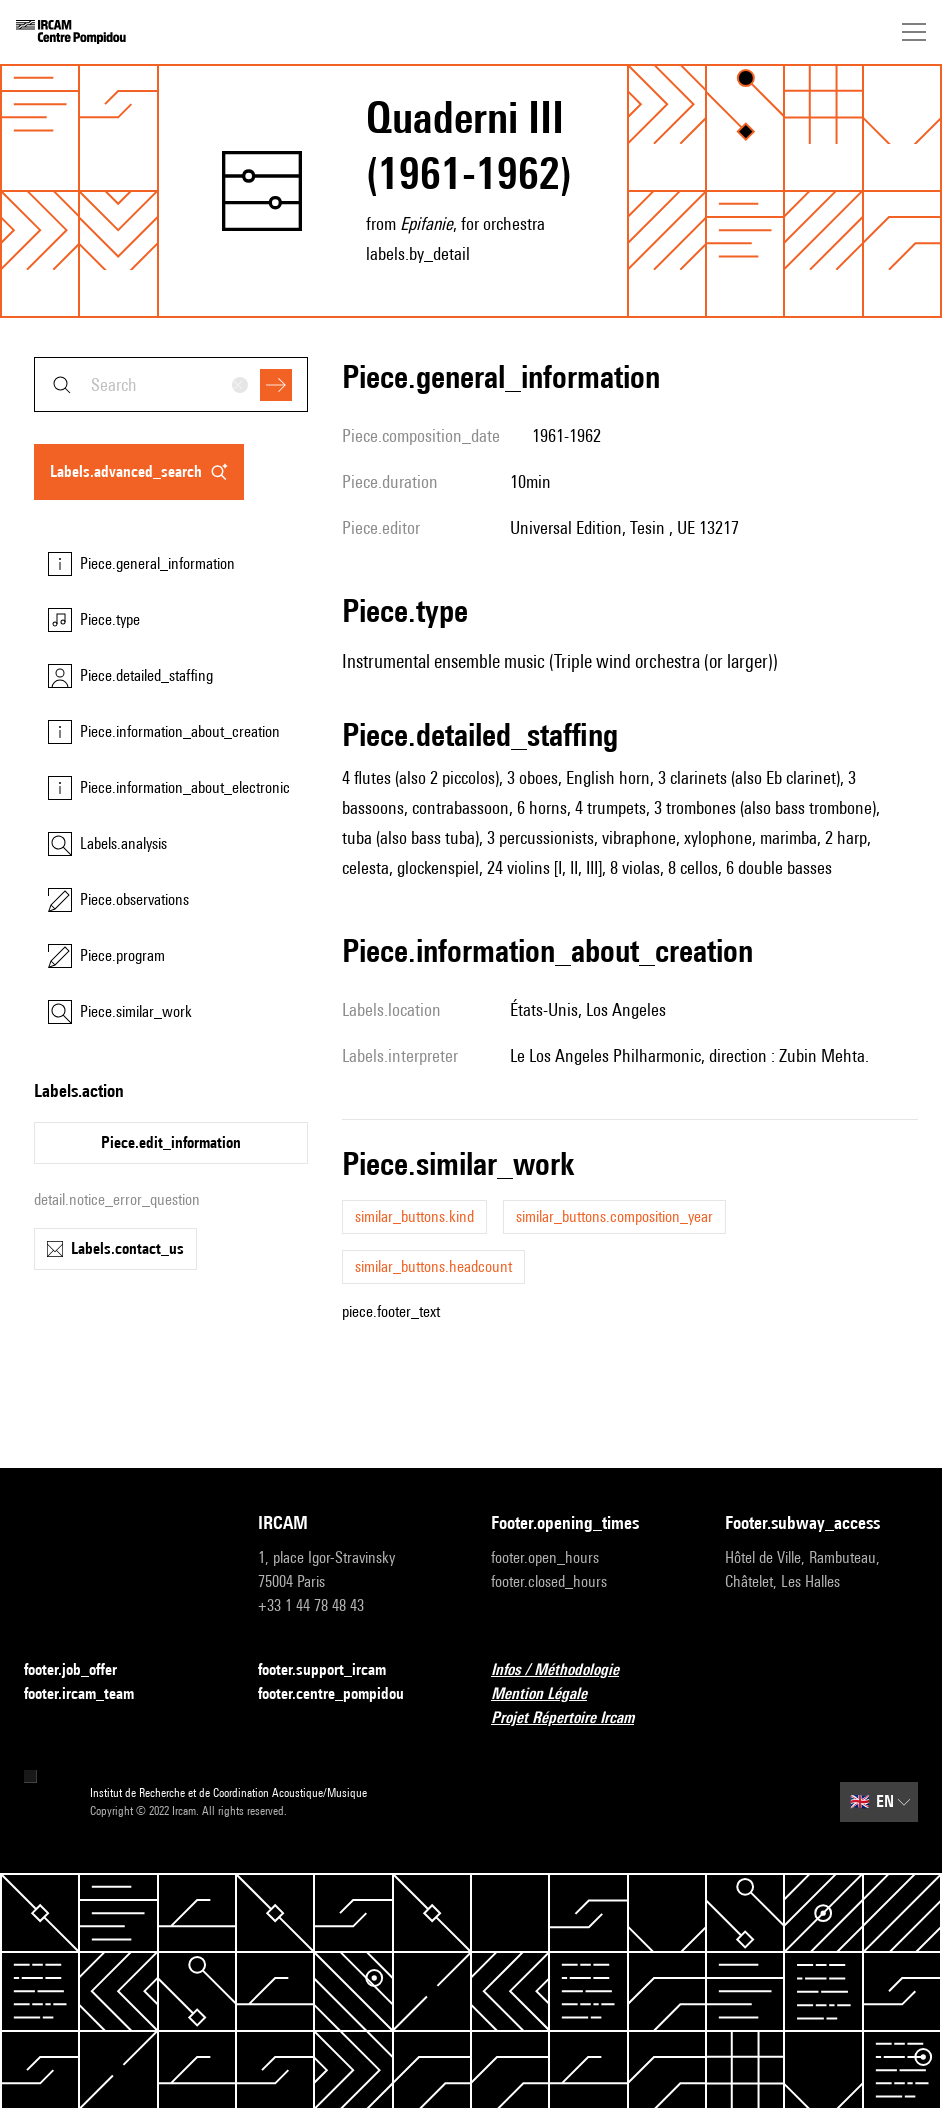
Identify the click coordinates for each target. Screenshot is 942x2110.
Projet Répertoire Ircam (574, 1718)
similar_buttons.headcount (433, 1266)
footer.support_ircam (334, 1670)
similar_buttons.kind (414, 1216)
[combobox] (171, 384)
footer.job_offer (82, 1670)
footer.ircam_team (91, 1694)
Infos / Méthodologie (567, 1670)
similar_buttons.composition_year (614, 1216)
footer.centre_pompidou (343, 1694)
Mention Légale (551, 1694)
